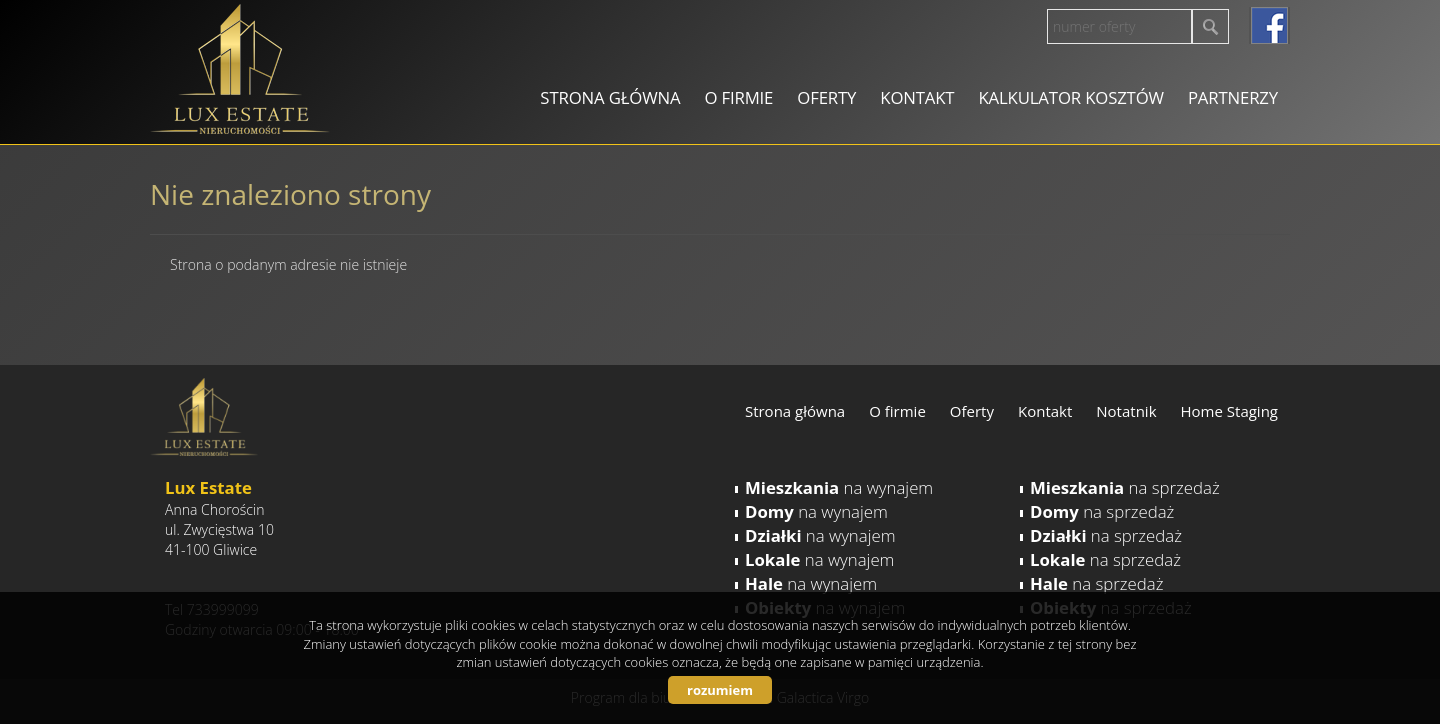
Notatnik (1126, 411)
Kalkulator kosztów (1070, 97)
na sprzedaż (1125, 487)
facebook (1269, 25)
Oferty (826, 97)
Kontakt (917, 97)
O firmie (738, 97)
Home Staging (1229, 411)
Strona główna (610, 97)
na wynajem (839, 487)
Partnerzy (1233, 97)
